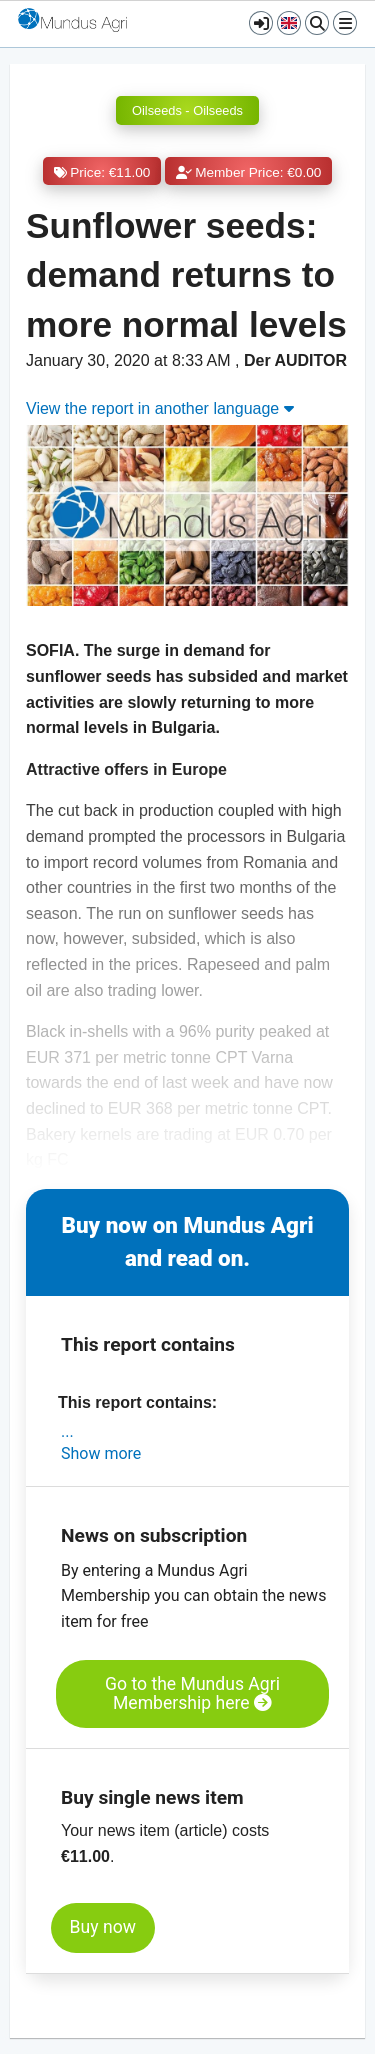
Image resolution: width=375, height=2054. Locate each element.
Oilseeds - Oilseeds (187, 110)
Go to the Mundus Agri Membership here (192, 1693)
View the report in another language (160, 408)
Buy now (103, 1927)
